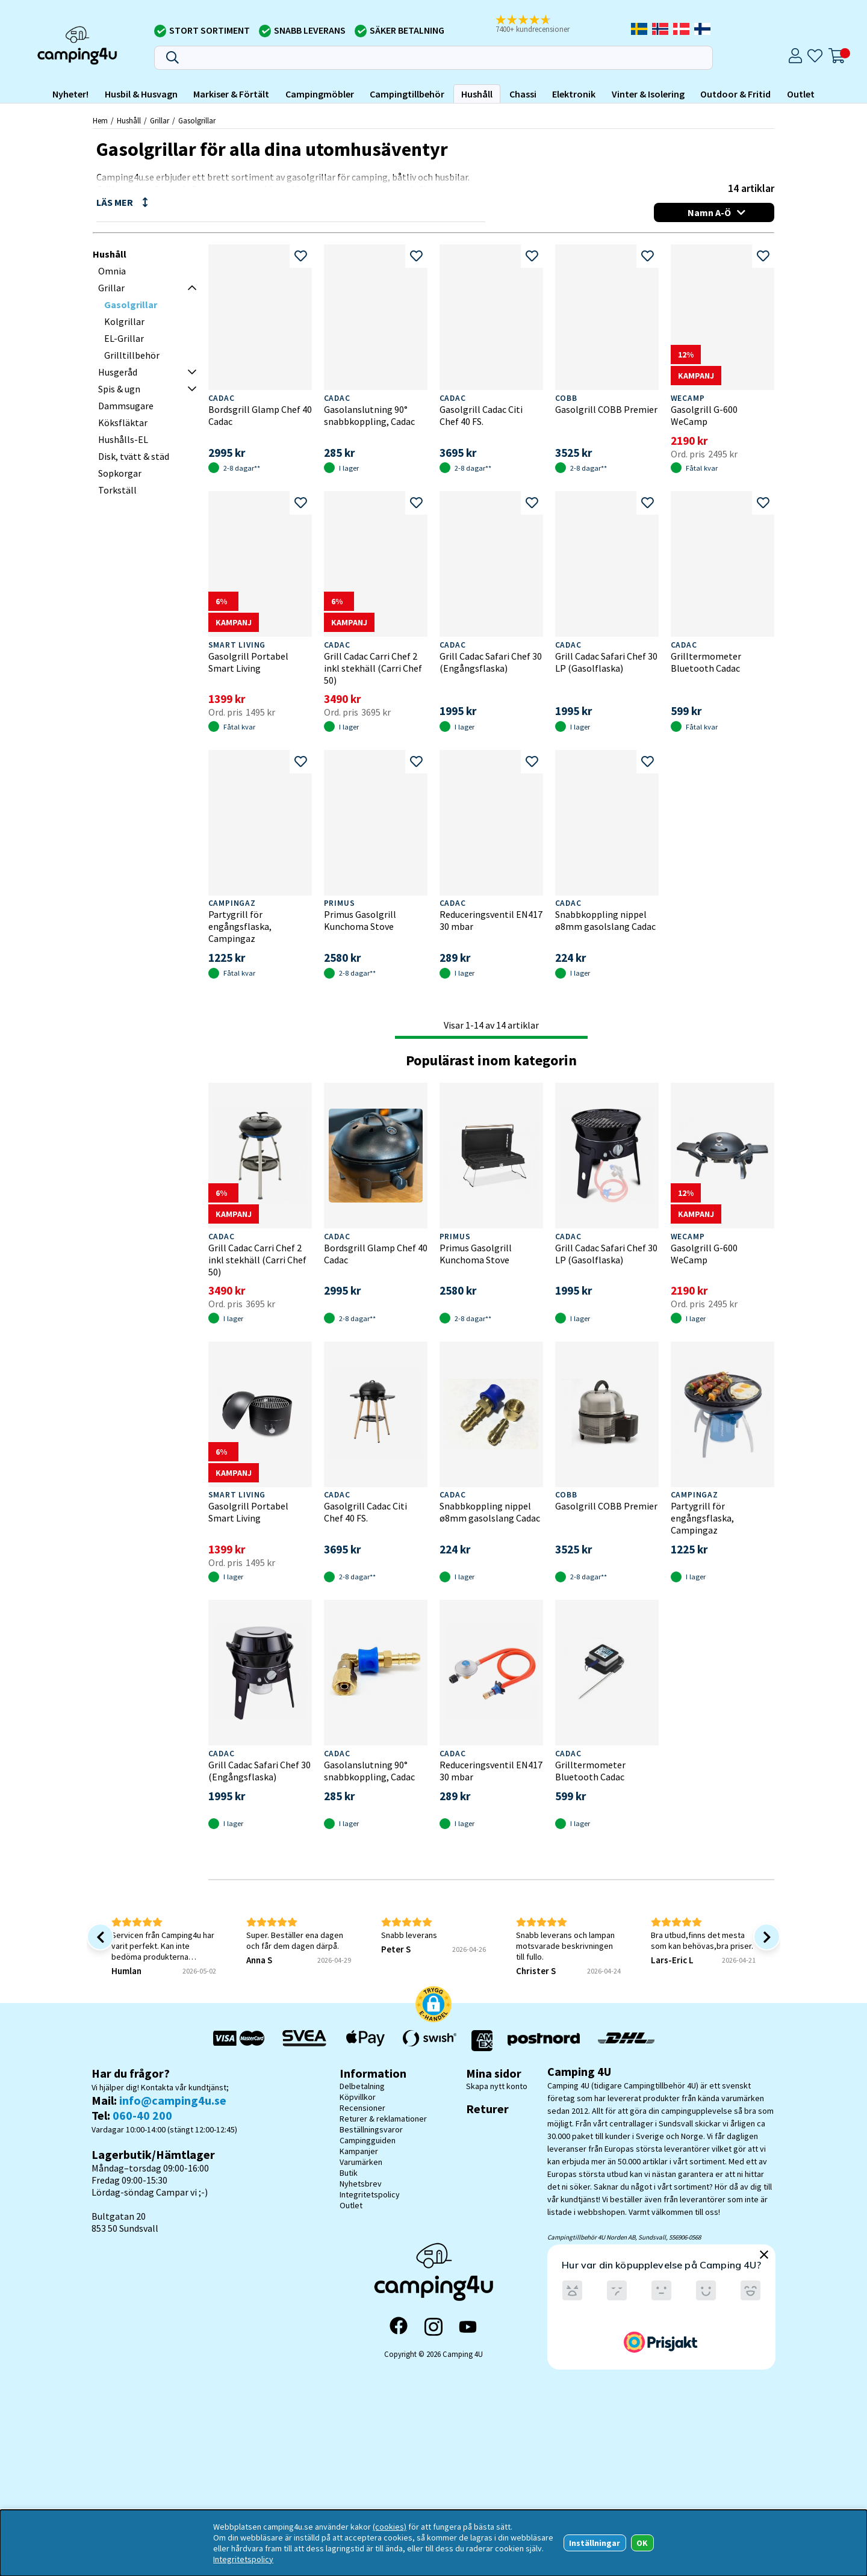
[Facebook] (399, 2327)
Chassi (522, 94)
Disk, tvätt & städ (133, 456)
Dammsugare (126, 406)
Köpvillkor (358, 2096)
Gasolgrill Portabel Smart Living (248, 662)
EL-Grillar (124, 338)
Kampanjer (359, 2151)
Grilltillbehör (132, 355)
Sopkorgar (119, 473)
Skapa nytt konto (496, 2086)
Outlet (801, 94)
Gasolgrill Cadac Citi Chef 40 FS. (481, 415)
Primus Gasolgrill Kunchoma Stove (360, 920)
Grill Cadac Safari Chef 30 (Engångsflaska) (491, 662)
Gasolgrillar (197, 120)
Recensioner (362, 2107)
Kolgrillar (124, 321)
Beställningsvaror (371, 2129)
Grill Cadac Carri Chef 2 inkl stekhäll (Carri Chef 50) (373, 668)
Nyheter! (70, 94)
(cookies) (389, 2526)
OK (642, 2542)
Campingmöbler (319, 94)
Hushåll (477, 94)
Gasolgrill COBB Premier (606, 409)
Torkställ (117, 490)
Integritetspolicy (370, 2194)
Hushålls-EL (123, 439)
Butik (349, 2172)
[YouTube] (468, 2327)
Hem (100, 120)
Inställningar (594, 2542)
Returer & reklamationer (383, 2118)
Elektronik (573, 94)
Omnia (112, 271)
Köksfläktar (123, 422)
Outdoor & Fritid (735, 94)
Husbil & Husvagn (141, 94)
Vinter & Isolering (648, 94)
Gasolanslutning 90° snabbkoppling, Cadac (369, 415)
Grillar (159, 120)
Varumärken (361, 2161)
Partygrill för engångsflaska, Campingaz (240, 926)
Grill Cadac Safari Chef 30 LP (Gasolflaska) (606, 662)
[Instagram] (433, 2327)
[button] (541, 24)
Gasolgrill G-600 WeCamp (704, 415)
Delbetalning (362, 2086)
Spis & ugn (119, 389)
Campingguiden (368, 2140)
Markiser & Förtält (231, 94)
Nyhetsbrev (361, 2183)
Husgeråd (117, 372)
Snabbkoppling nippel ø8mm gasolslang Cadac (605, 920)
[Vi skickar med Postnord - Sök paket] (544, 2040)
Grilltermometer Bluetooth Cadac (706, 662)
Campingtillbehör (407, 94)
